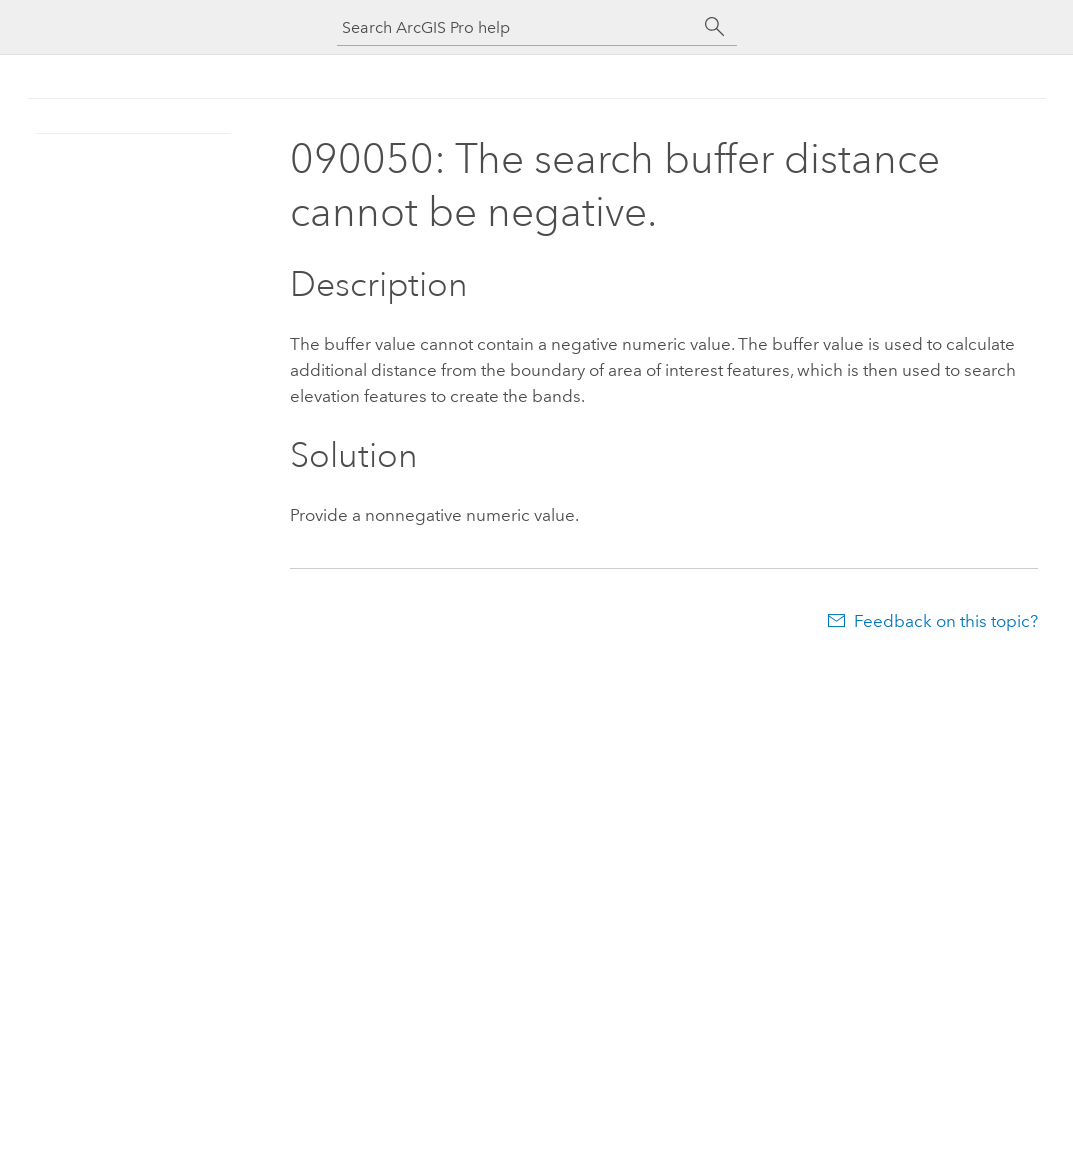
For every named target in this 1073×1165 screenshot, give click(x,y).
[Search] (715, 27)
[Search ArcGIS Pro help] (517, 27)
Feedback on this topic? (946, 621)
